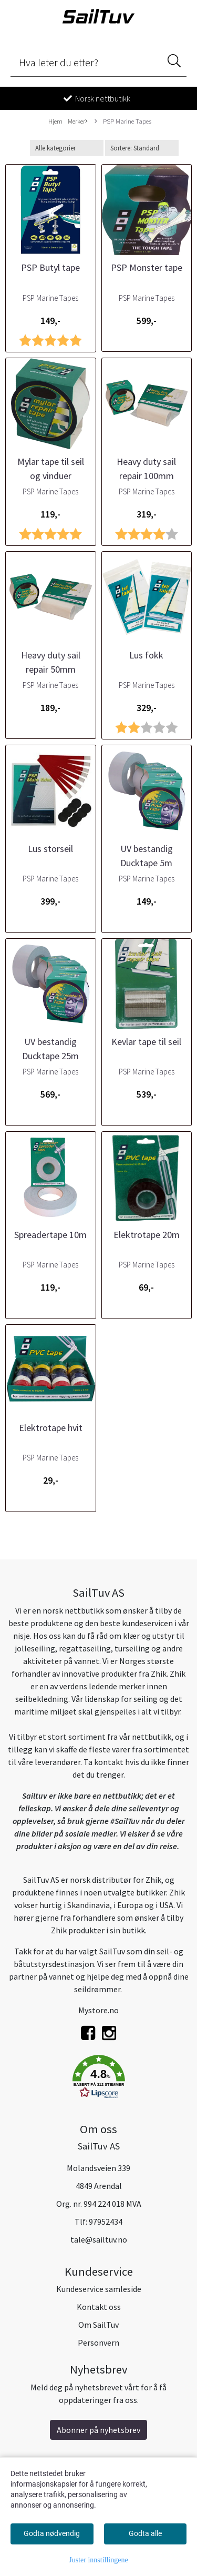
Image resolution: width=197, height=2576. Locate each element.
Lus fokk (146, 655)
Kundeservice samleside (98, 2289)
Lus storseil (50, 849)
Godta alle (145, 2533)
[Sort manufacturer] (66, 148)
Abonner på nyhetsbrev (98, 2430)
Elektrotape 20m (146, 1235)
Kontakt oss (99, 2306)
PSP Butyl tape (50, 267)
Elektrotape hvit (50, 1428)
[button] (98, 2078)
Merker (78, 121)
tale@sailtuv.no (98, 2239)
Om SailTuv (98, 2324)
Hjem (55, 121)
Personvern (98, 2342)
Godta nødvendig (52, 2533)
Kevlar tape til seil (146, 1042)
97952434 (105, 2221)
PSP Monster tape (146, 267)
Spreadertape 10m (50, 1235)
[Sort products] (142, 148)
